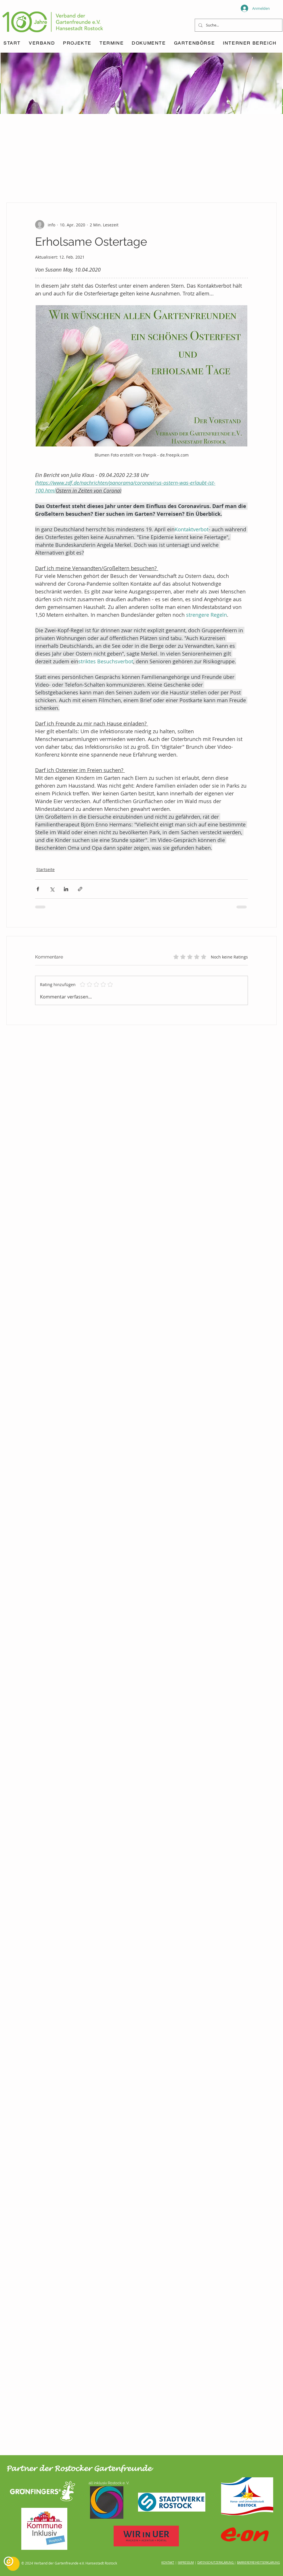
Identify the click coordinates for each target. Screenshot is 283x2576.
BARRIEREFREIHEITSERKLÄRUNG (258, 2562)
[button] (112, 43)
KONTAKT (167, 2562)
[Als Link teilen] (80, 889)
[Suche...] (238, 25)
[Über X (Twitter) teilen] (52, 889)
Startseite (45, 869)
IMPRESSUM (186, 2562)
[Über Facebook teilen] (38, 889)
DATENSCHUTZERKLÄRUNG (215, 2562)
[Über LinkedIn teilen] (66, 889)
